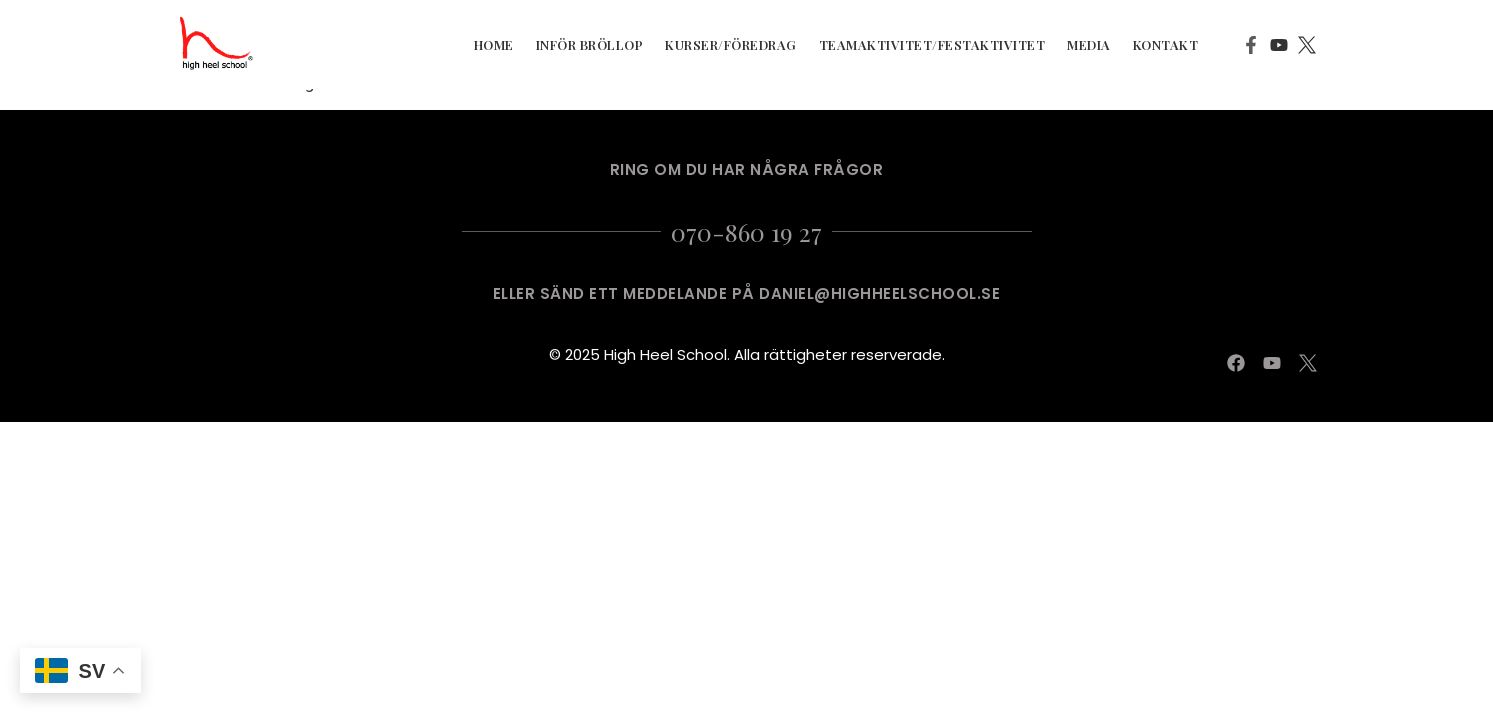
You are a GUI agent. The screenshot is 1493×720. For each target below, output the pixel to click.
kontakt (1166, 44)
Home (494, 44)
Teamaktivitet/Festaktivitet (932, 44)
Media (1089, 44)
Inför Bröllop (590, 44)
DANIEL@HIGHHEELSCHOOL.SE (879, 293)
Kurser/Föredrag (731, 44)
